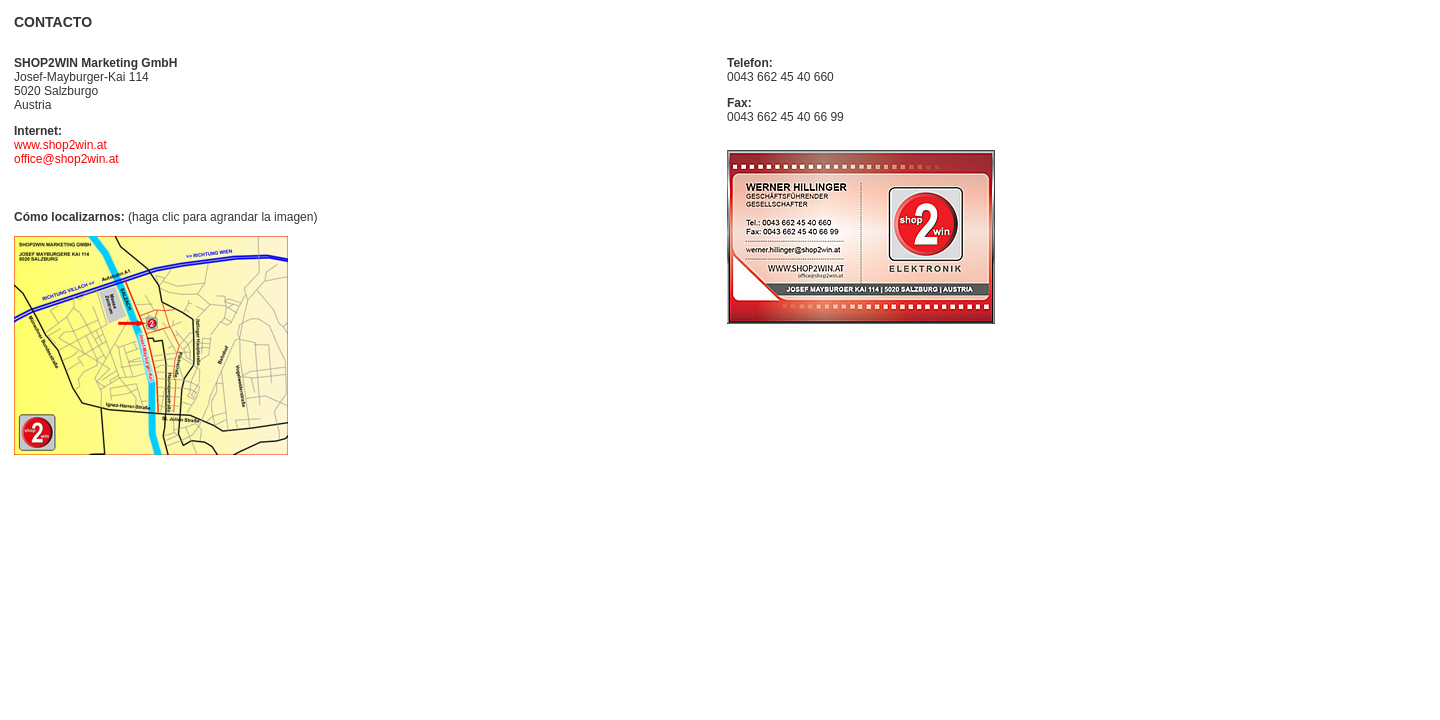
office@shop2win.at (66, 159)
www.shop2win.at (60, 145)
